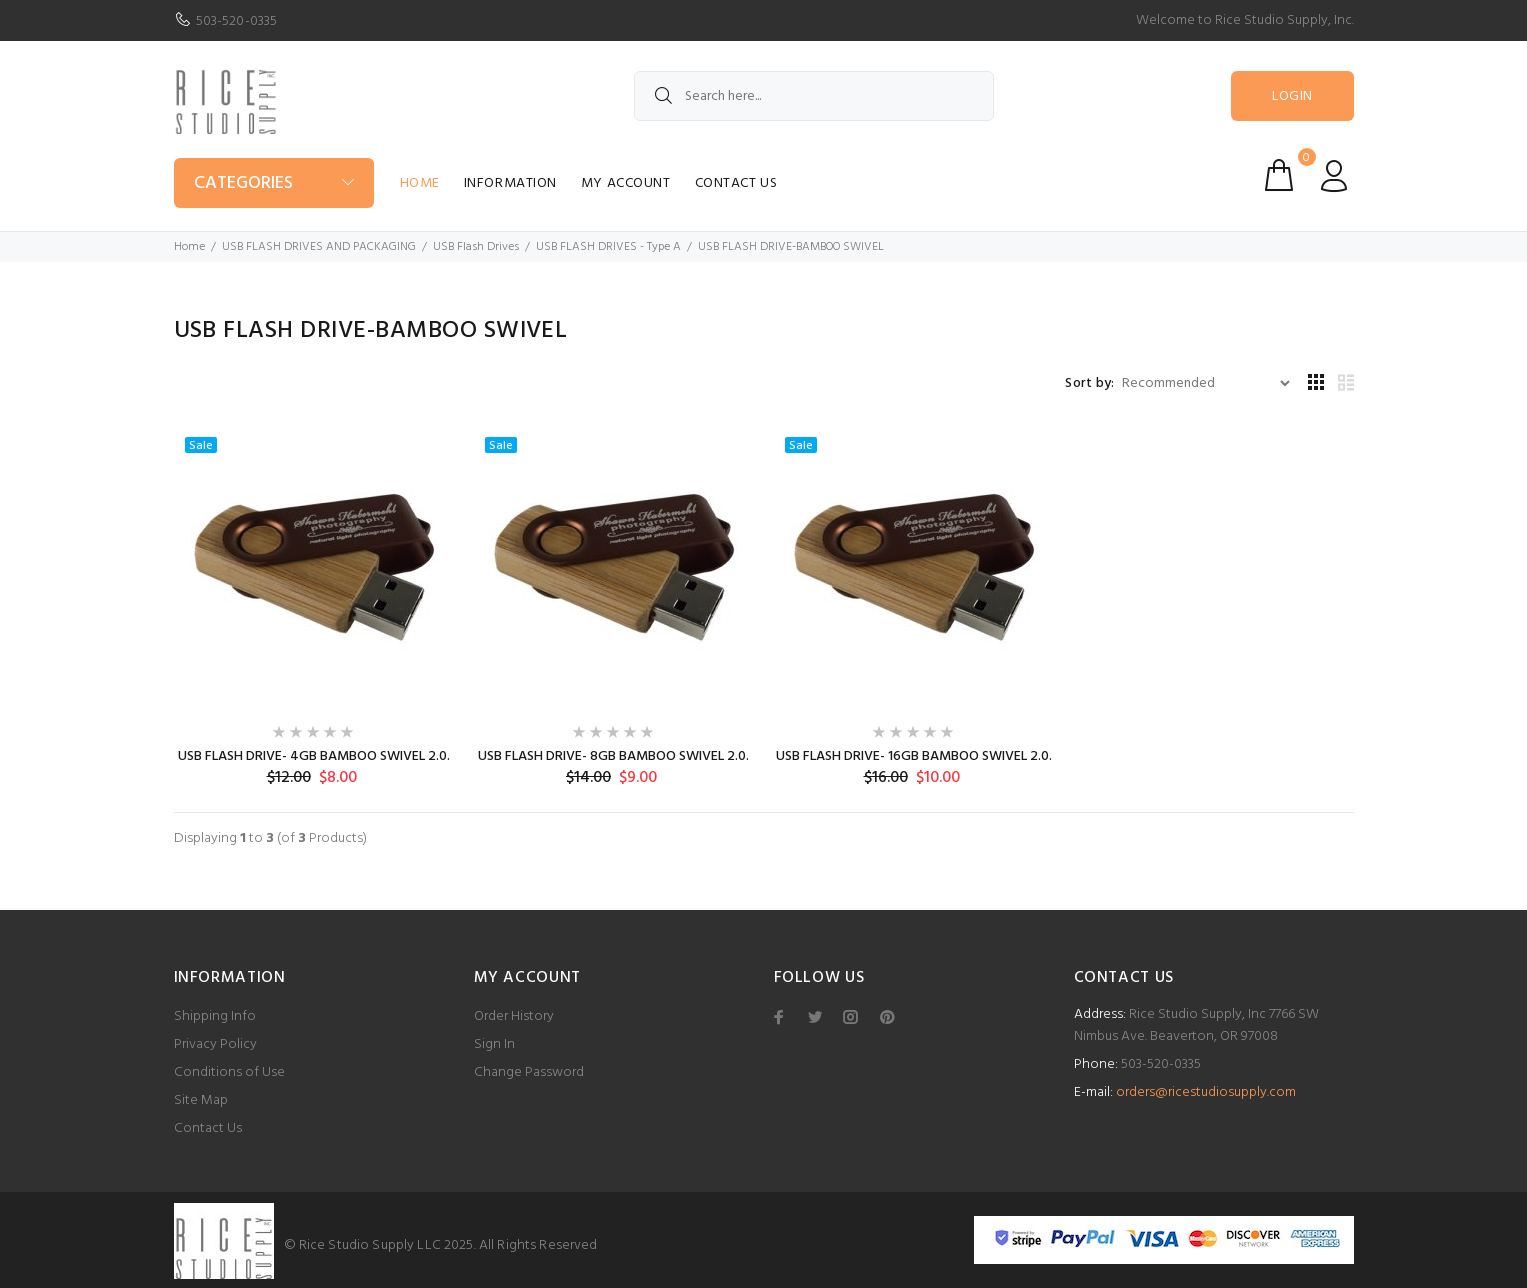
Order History (514, 1016)
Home (420, 183)
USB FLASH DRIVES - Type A (608, 247)
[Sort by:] (1205, 383)
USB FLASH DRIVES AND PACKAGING (319, 247)
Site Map (201, 1100)
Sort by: (1089, 384)
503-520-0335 (237, 21)
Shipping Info (215, 1016)
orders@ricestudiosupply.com (1206, 1092)
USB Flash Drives (476, 247)
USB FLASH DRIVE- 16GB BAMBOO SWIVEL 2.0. (914, 756)
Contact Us (736, 183)
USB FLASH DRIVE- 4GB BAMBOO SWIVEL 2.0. (314, 756)
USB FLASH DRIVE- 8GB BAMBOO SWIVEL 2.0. (613, 756)
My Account (626, 183)
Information (510, 183)
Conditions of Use (229, 1072)
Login (1292, 96)
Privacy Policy (215, 1044)
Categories (243, 183)
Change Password (529, 1072)
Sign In (494, 1044)
